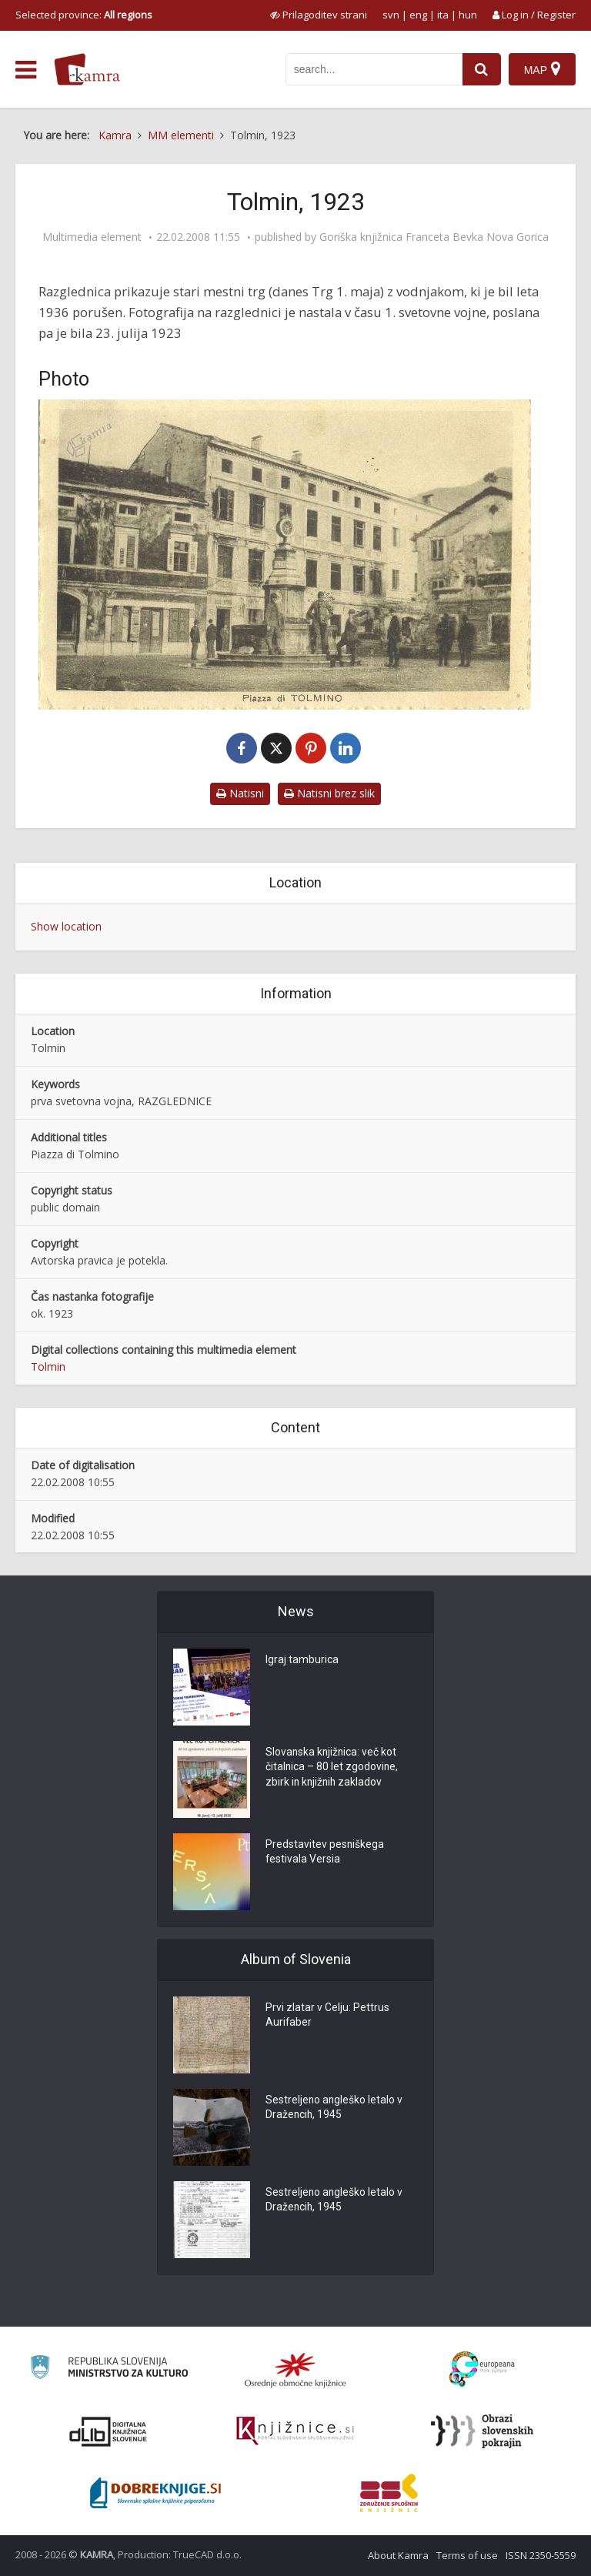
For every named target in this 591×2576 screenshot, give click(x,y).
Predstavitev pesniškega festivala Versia (325, 1852)
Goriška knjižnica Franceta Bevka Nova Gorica (434, 237)
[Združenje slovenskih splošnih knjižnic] (295, 2431)
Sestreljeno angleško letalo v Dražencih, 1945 (334, 2108)
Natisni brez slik (329, 793)
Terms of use (467, 2555)
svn (390, 15)
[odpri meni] (25, 70)
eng (418, 15)
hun (468, 15)
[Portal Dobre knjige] (155, 2492)
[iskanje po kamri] (373, 69)
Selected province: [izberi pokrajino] (83, 15)
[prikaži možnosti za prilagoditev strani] (318, 15)
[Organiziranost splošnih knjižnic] (295, 2369)
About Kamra (398, 2555)
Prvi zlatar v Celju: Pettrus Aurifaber (327, 2016)
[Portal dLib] (108, 2431)
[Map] (542, 69)
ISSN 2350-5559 (541, 2555)
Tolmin (48, 1366)
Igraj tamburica (302, 1660)
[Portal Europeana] (482, 2369)
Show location (66, 926)
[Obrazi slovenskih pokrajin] (482, 2431)
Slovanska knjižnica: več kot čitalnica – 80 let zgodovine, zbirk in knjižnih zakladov (332, 1767)
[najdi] (481, 69)
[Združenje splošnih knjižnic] (389, 2493)
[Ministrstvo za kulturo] (108, 2369)
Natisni (240, 793)
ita (443, 15)
